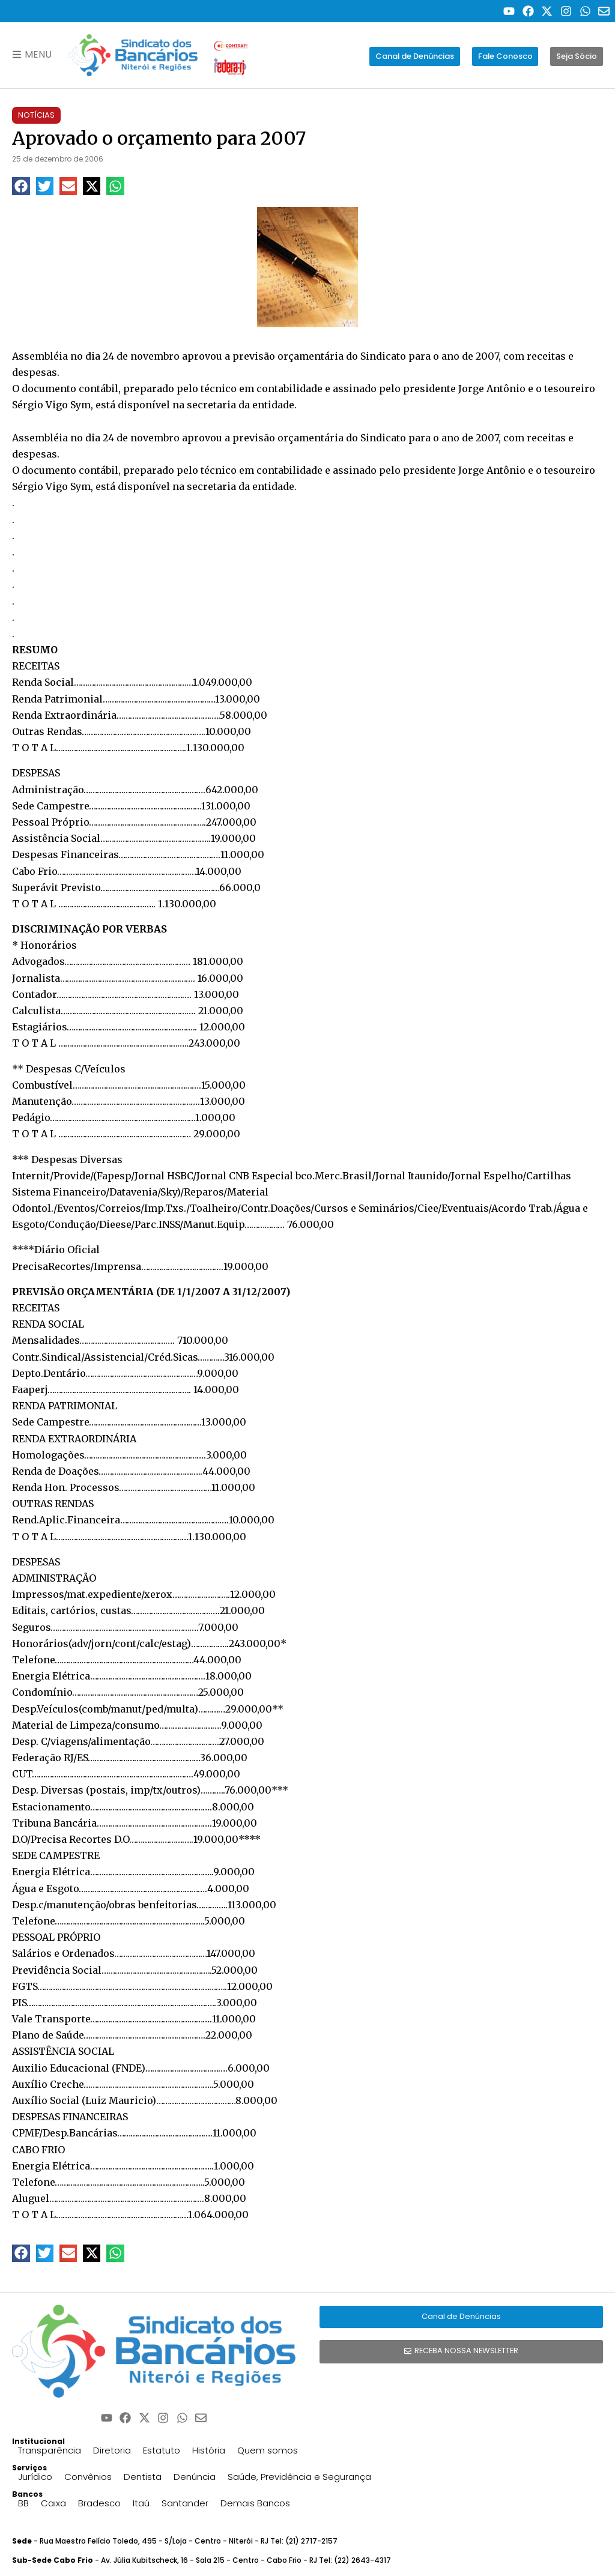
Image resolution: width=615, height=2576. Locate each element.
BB (23, 2503)
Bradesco (99, 2503)
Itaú (141, 2503)
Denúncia (195, 2476)
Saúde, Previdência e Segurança (299, 2476)
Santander (185, 2503)
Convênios (88, 2476)
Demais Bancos (255, 2503)
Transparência (49, 2450)
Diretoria (112, 2450)
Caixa (53, 2503)
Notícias (36, 115)
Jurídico (35, 2476)
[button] (20, 186)
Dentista (143, 2476)
